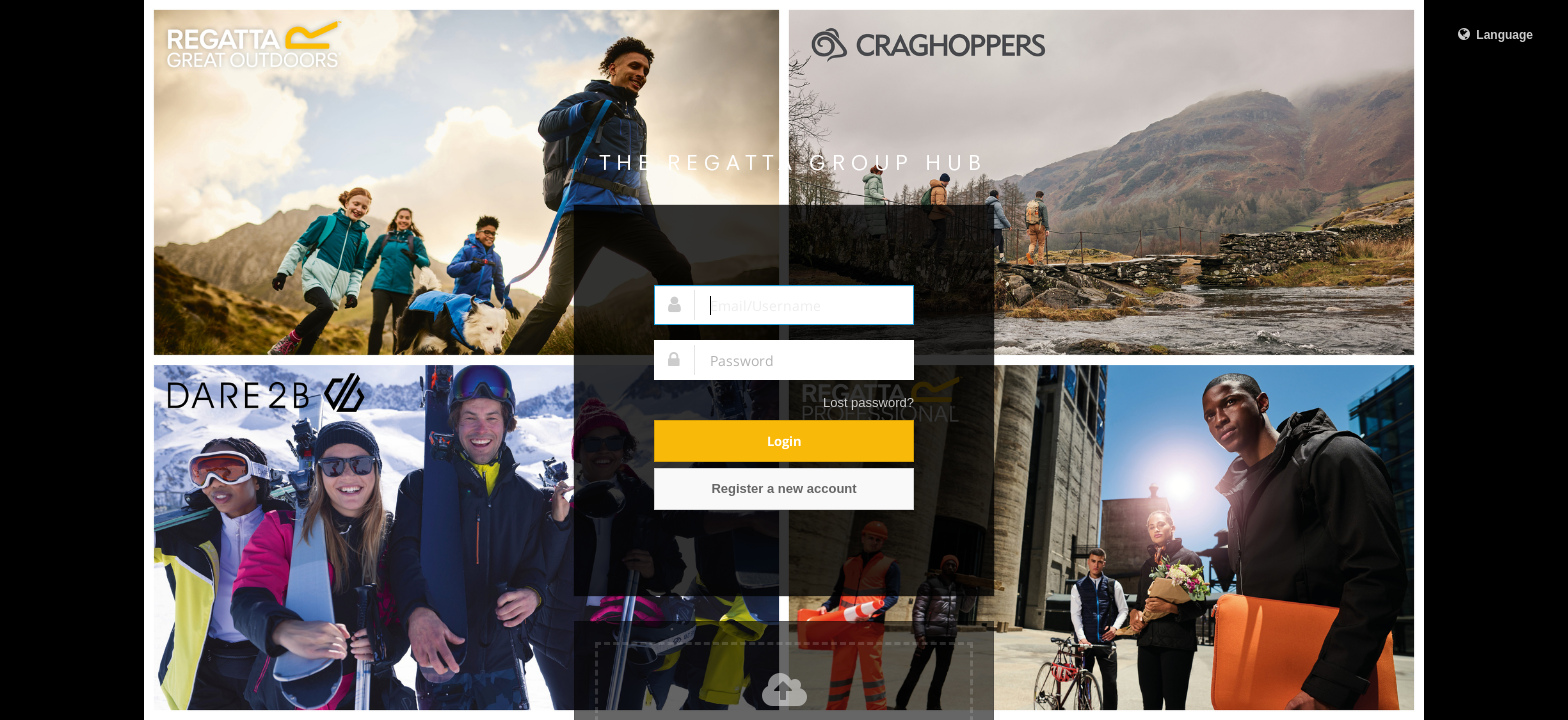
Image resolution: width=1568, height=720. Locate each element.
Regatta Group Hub (789, 163)
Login (784, 441)
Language (1494, 34)
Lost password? (868, 402)
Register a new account (783, 488)
